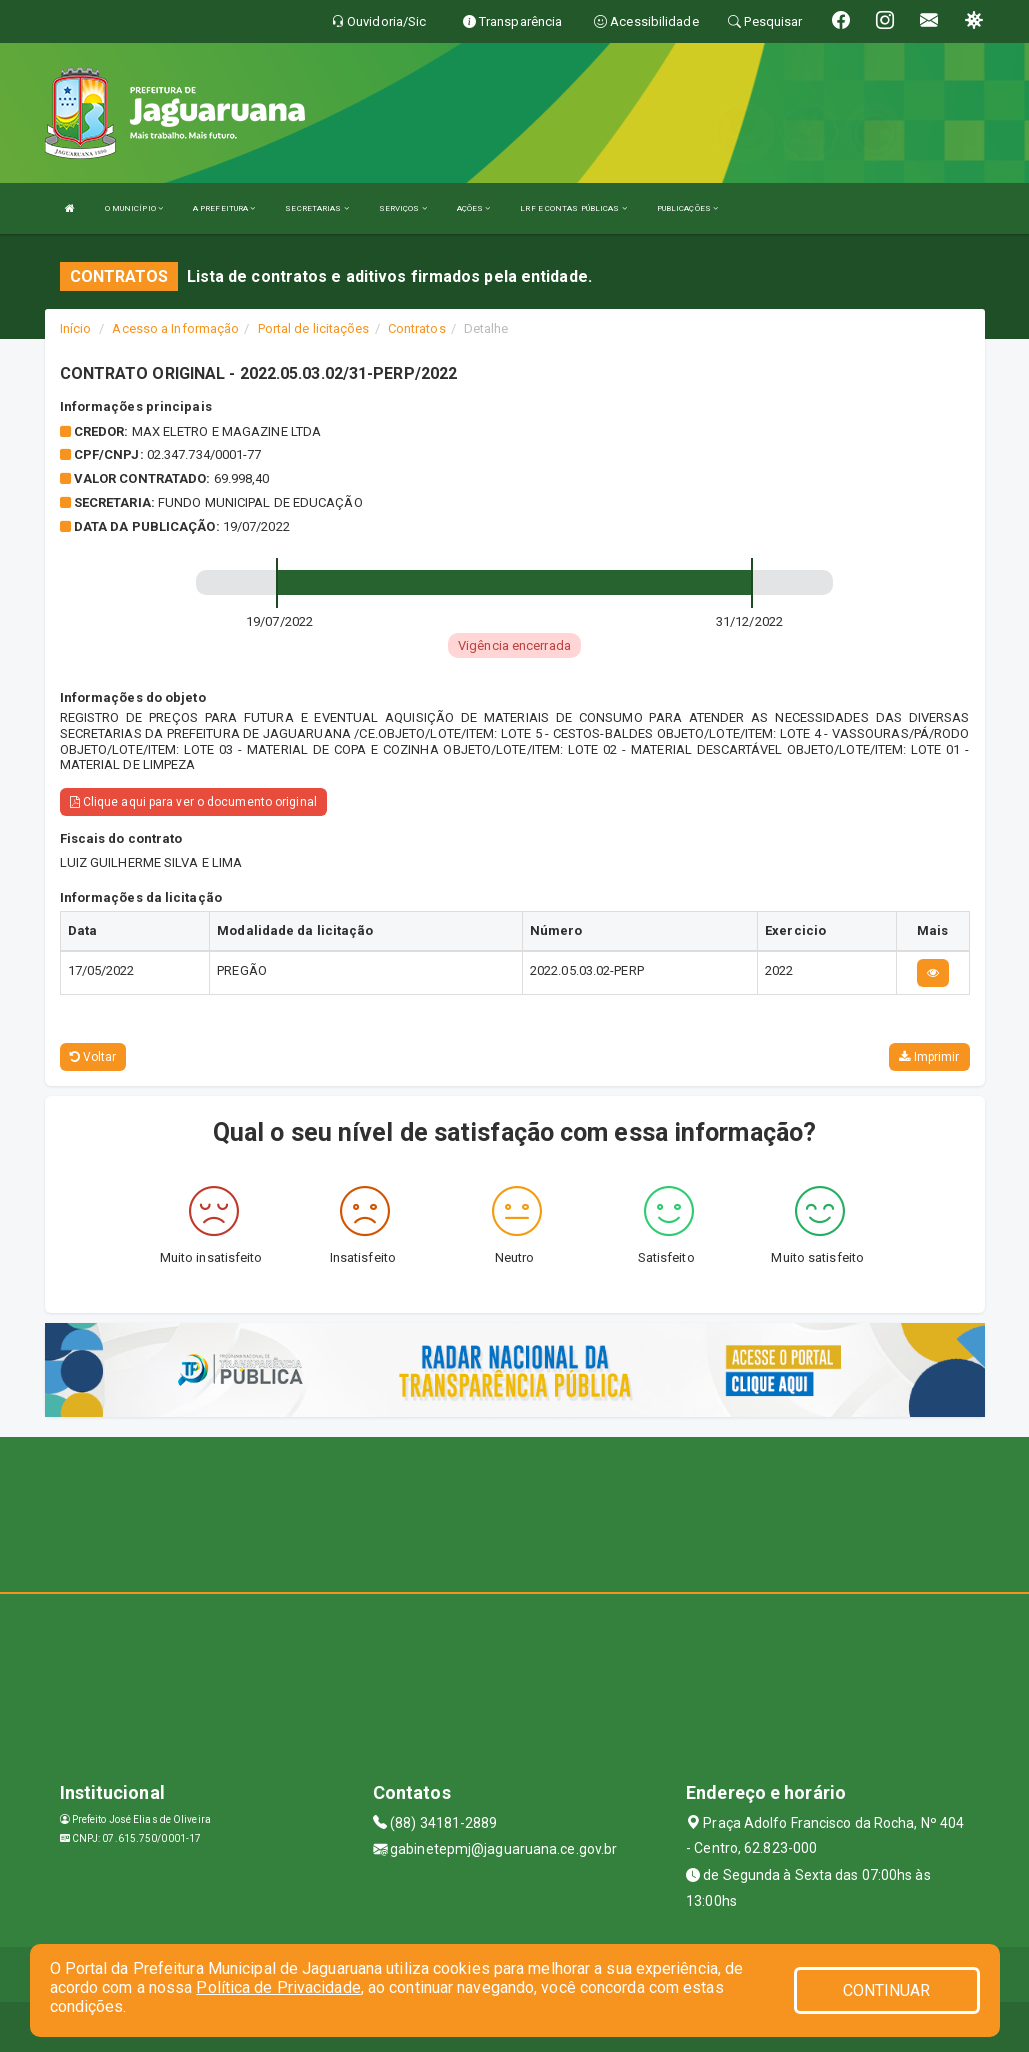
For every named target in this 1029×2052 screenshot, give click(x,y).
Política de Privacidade (278, 1987)
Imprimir (929, 1057)
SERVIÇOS (403, 208)
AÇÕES (474, 208)
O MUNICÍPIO (134, 208)
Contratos (417, 328)
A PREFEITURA (224, 208)
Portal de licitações (314, 328)
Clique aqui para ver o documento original (193, 802)
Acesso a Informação (175, 328)
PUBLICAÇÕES (687, 208)
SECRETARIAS (316, 208)
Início (76, 328)
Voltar (93, 1057)
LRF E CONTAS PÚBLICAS (573, 208)
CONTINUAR (887, 1990)
